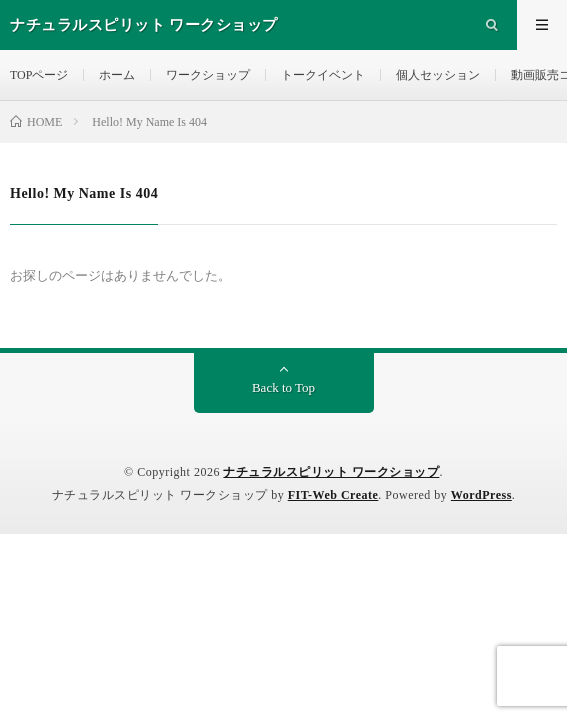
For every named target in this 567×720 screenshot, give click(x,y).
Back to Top (283, 387)
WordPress (481, 495)
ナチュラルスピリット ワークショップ (331, 472)
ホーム (117, 75)
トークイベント (323, 75)
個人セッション (438, 75)
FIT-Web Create (333, 495)
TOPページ (39, 75)
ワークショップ (208, 75)
